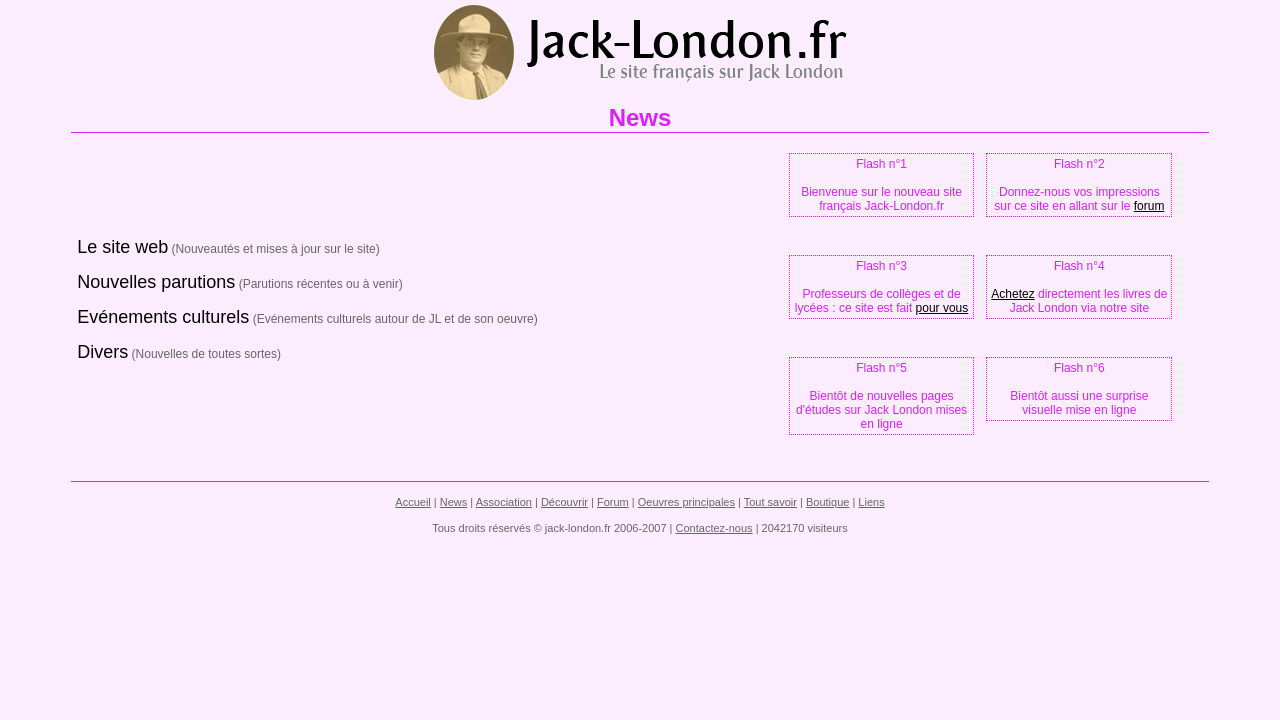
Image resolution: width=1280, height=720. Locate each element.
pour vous (942, 308)
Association (504, 502)
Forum (613, 502)
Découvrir (564, 502)
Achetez (1012, 294)
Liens (871, 502)
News (454, 502)
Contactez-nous (714, 528)
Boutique (827, 502)
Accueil (412, 502)
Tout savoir (770, 502)
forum (1149, 206)
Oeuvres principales (686, 502)
